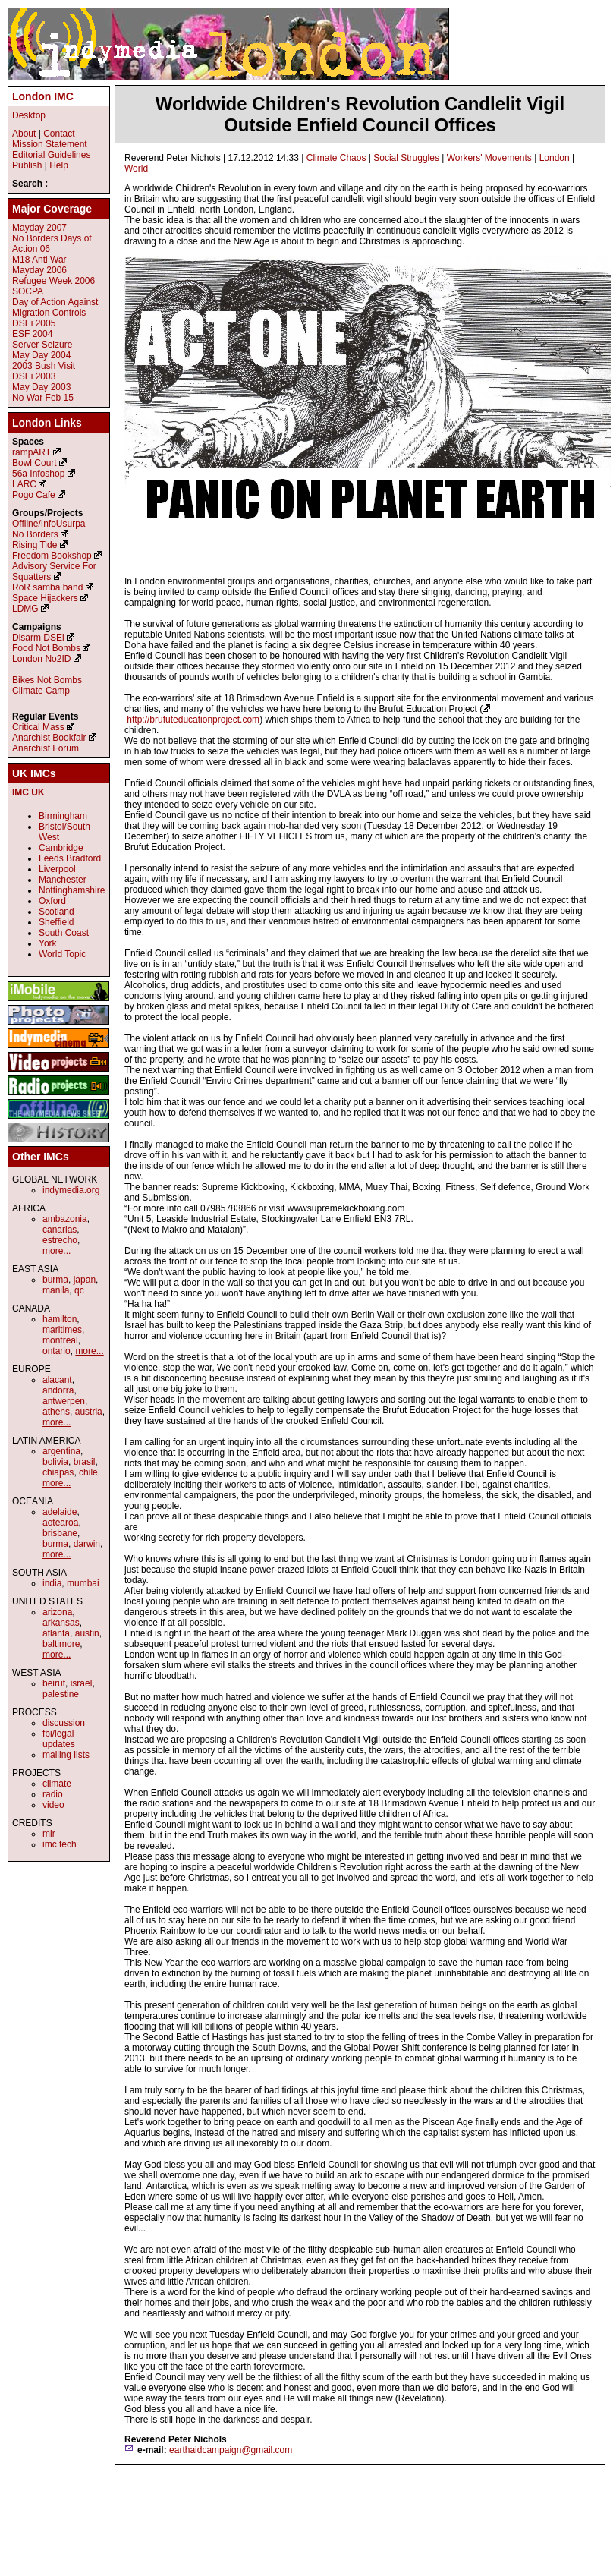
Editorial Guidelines (51, 155)
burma (55, 1279)
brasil (85, 1461)
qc (79, 1290)
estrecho (59, 1240)
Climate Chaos (336, 158)
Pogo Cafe (33, 495)
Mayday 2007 (39, 227)
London (554, 158)
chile (88, 1472)
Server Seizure (42, 344)
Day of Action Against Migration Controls (55, 307)
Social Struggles (406, 158)
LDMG (25, 608)
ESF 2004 (32, 334)
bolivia (55, 1461)
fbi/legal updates (58, 1738)
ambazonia (64, 1219)
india (51, 1583)
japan (85, 1279)
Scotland (56, 911)
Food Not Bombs (46, 648)
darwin (87, 1543)
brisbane (59, 1533)
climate (56, 1783)
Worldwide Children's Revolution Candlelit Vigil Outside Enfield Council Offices (360, 114)
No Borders (35, 534)
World (136, 168)
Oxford (52, 901)
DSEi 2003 (33, 376)
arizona (57, 1612)
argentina (61, 1451)
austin (87, 1633)
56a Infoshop (38, 473)
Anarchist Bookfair (49, 737)
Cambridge (61, 847)
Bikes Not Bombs (47, 680)
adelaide (59, 1512)
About (24, 133)
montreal (60, 1340)
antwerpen (63, 1401)
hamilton (59, 1319)
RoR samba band (47, 587)
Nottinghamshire (72, 890)
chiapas (58, 1472)
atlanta (56, 1633)
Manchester (62, 879)
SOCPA (27, 291)
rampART (31, 452)
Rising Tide (36, 545)
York (48, 943)
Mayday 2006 (39, 270)
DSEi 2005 (33, 323)
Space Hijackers (45, 598)
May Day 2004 (41, 355)
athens (56, 1411)
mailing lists (66, 1754)
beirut (53, 1683)
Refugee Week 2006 (53, 281)
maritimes (62, 1329)
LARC (24, 484)
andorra (58, 1390)
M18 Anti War (39, 259)
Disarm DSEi (38, 637)
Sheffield (56, 922)
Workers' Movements (489, 158)
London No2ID (41, 658)
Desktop (29, 115)
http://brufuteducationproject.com (193, 719)
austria (88, 1411)
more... (56, 1250)
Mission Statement (49, 144)
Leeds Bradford (70, 858)
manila (55, 1290)
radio (52, 1794)
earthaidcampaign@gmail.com (230, 2450)
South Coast (64, 932)
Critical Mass (38, 727)
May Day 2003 (41, 387)
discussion (63, 1723)
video (53, 1805)
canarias (59, 1229)
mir (48, 1833)
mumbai (83, 1583)
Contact (58, 133)
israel (82, 1683)
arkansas (61, 1622)
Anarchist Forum (45, 748)
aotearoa (60, 1522)
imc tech (59, 1844)
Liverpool (57, 869)
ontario (56, 1351)
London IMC (43, 96)
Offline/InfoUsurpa (49, 523)
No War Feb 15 (43, 397)
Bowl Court (34, 463)
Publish (27, 165)
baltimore (61, 1644)
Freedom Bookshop (52, 555)
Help (58, 165)
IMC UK (28, 792)
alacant (57, 1380)
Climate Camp (41, 690)
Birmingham (63, 816)
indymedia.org (70, 1190)
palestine (60, 1694)
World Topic (62, 954)
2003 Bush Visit (43, 366)
